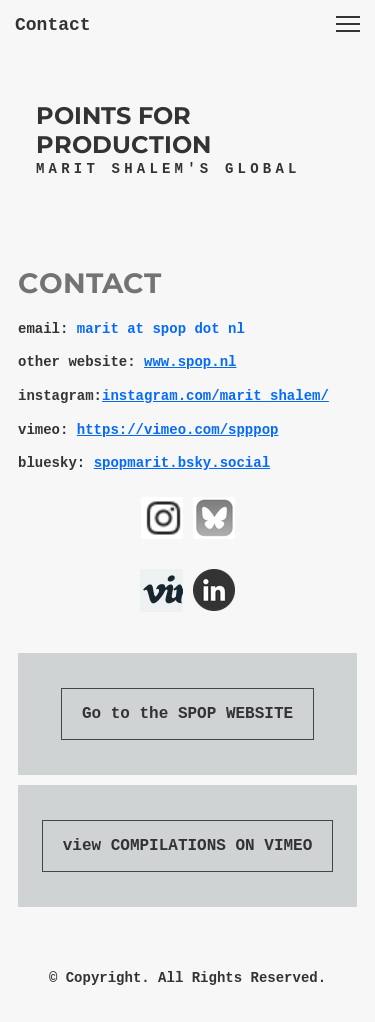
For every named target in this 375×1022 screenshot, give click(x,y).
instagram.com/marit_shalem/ (215, 396)
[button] (348, 24)
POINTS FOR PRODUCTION (123, 130)
